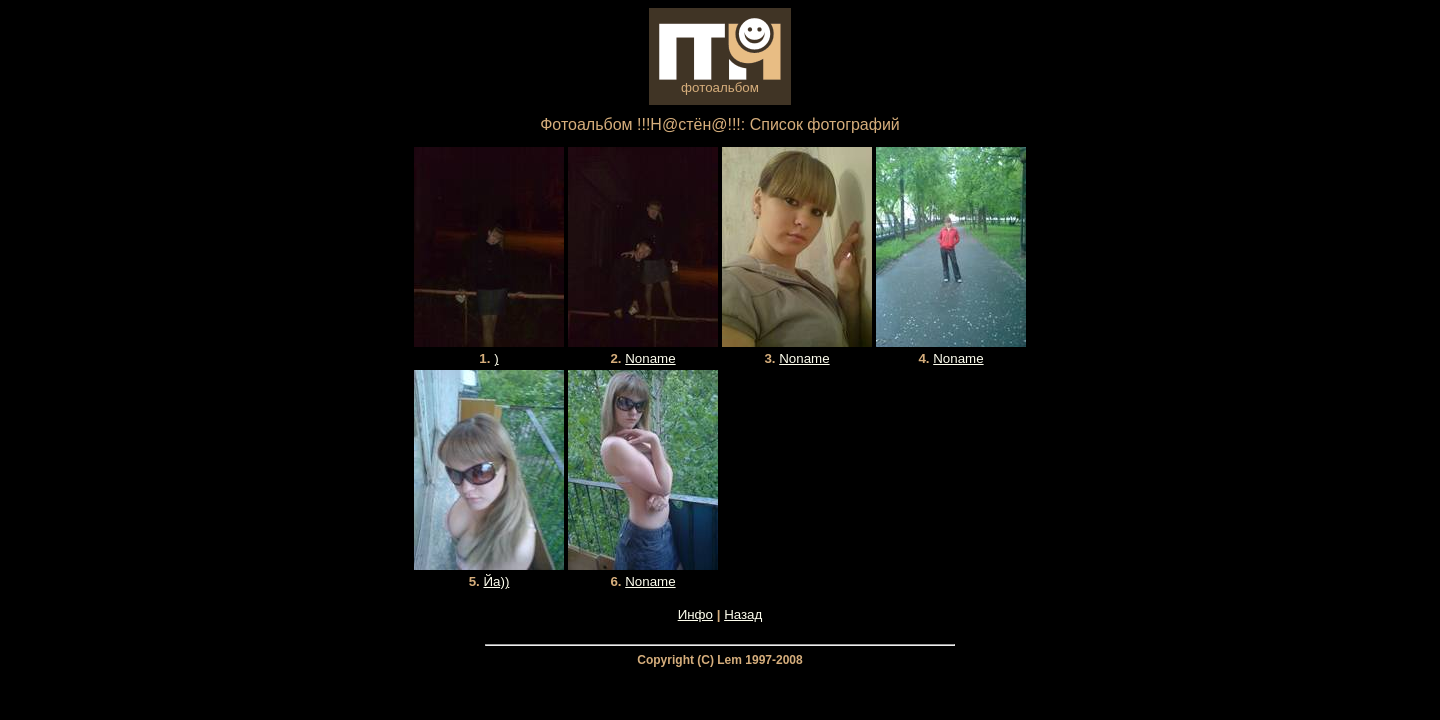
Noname (650, 358)
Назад (743, 614)
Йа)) (496, 581)
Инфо (695, 614)
